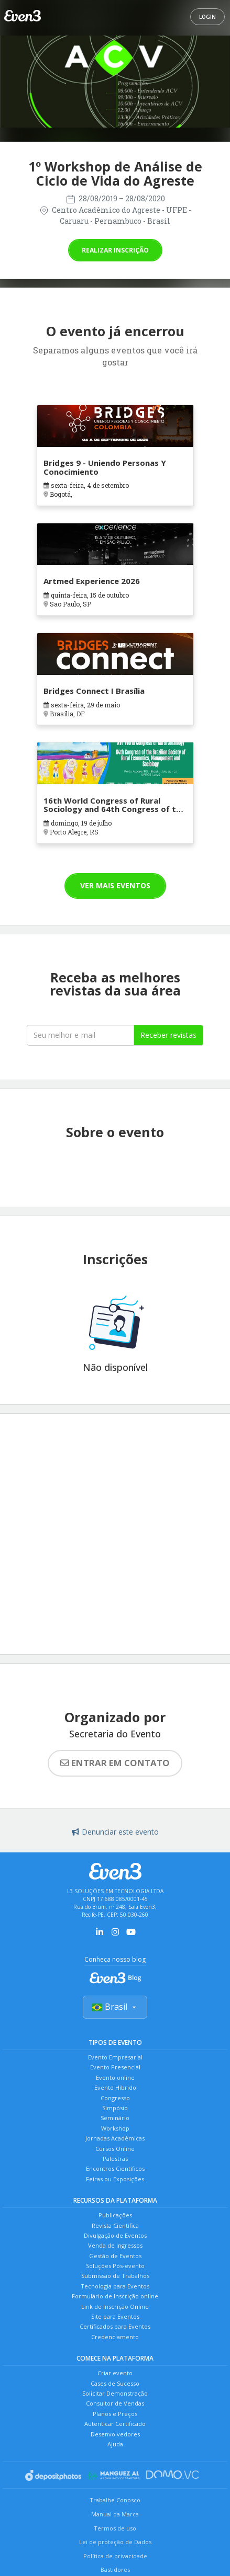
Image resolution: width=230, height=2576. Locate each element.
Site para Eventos (115, 2316)
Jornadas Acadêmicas (115, 2138)
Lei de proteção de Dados (115, 2542)
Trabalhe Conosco (115, 2500)
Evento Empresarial (115, 2057)
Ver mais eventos (115, 885)
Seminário (115, 2118)
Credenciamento (115, 2337)
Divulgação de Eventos (115, 2235)
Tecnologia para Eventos (115, 2286)
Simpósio (115, 2108)
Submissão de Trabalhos (115, 2276)
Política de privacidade (115, 2556)
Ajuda (115, 2444)
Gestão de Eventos (115, 2256)
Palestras (115, 2158)
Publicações (115, 2215)
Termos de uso (115, 2528)
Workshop (115, 2128)
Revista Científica (115, 2225)
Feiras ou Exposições (115, 2179)
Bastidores (115, 2569)
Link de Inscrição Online (115, 2306)
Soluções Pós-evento (115, 2266)
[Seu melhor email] (80, 1035)
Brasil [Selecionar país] (115, 2006)
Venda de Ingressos (115, 2245)
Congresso (115, 2098)
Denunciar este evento (115, 1832)
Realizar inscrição (115, 250)
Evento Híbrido (115, 2087)
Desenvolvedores (115, 2434)
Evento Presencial (115, 2067)
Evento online (115, 2077)
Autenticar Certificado (115, 2424)
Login (207, 16)
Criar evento (115, 2373)
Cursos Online (115, 2149)
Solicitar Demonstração (115, 2393)
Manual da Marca (115, 2514)
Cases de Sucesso (115, 2383)
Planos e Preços (115, 2414)
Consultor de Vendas (115, 2403)
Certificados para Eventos (115, 2326)
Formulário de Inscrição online (115, 2296)
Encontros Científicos (115, 2168)
